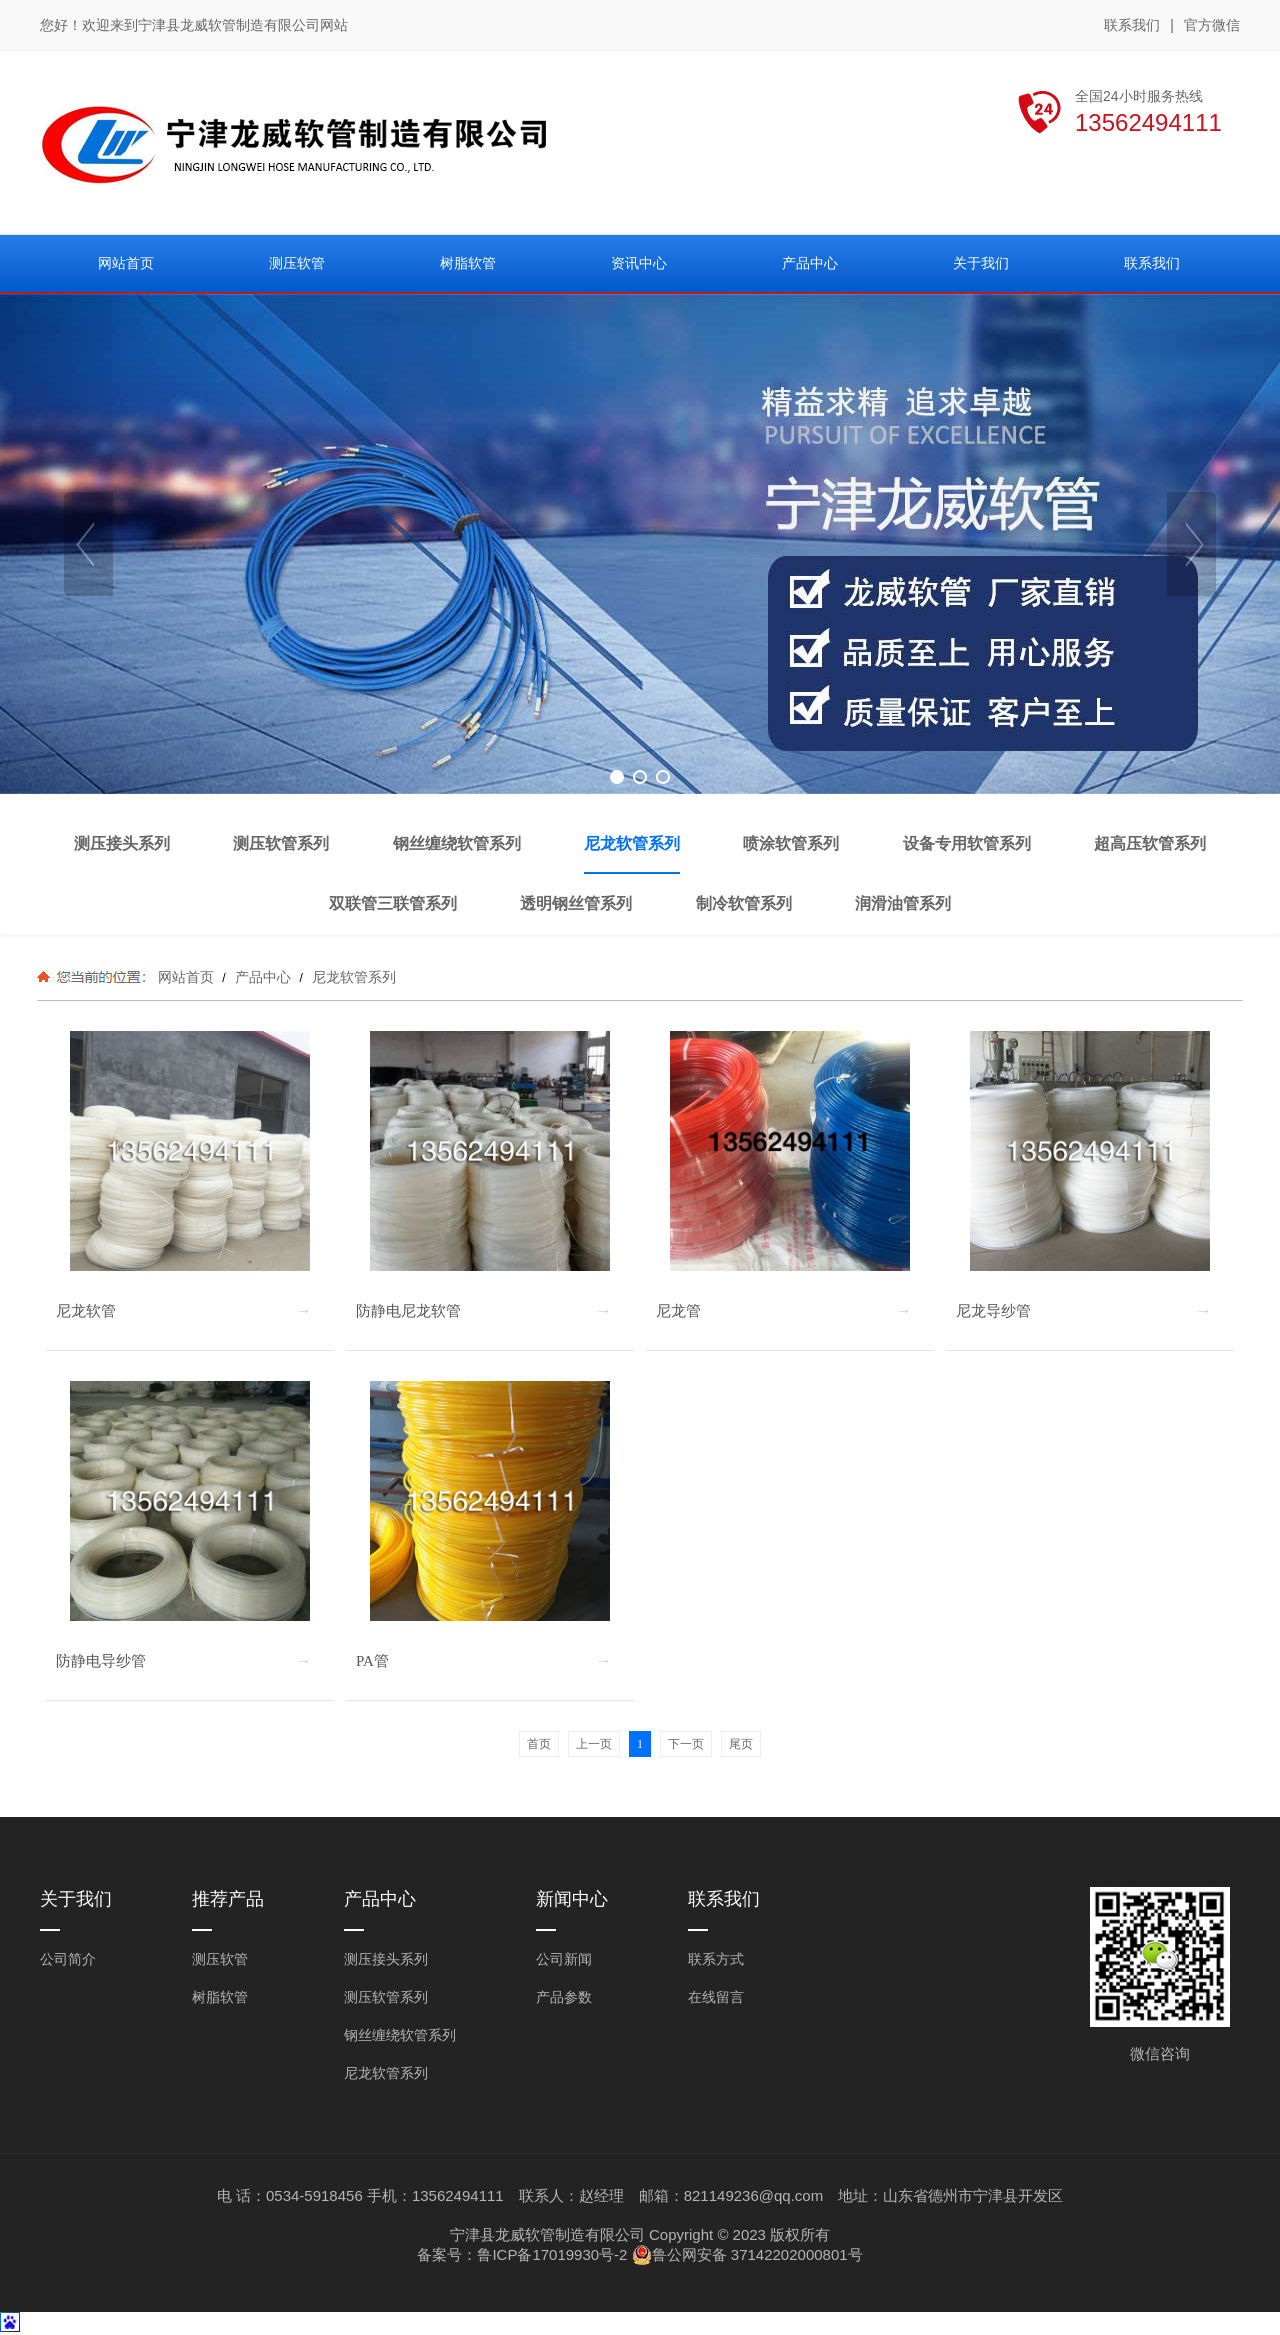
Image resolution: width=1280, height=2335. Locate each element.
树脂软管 (220, 1997)
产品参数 (564, 1997)
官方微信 (1212, 26)
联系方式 (716, 1959)
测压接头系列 (386, 1959)
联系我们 (1132, 25)
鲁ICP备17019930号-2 (552, 2254)
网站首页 (186, 977)
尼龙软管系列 (352, 977)
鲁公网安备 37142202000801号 (747, 2255)
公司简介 (68, 1959)
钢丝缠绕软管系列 (400, 2035)
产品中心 (263, 977)
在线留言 (716, 1997)
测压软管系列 (386, 1997)
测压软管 (220, 1959)
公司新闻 (564, 1959)
